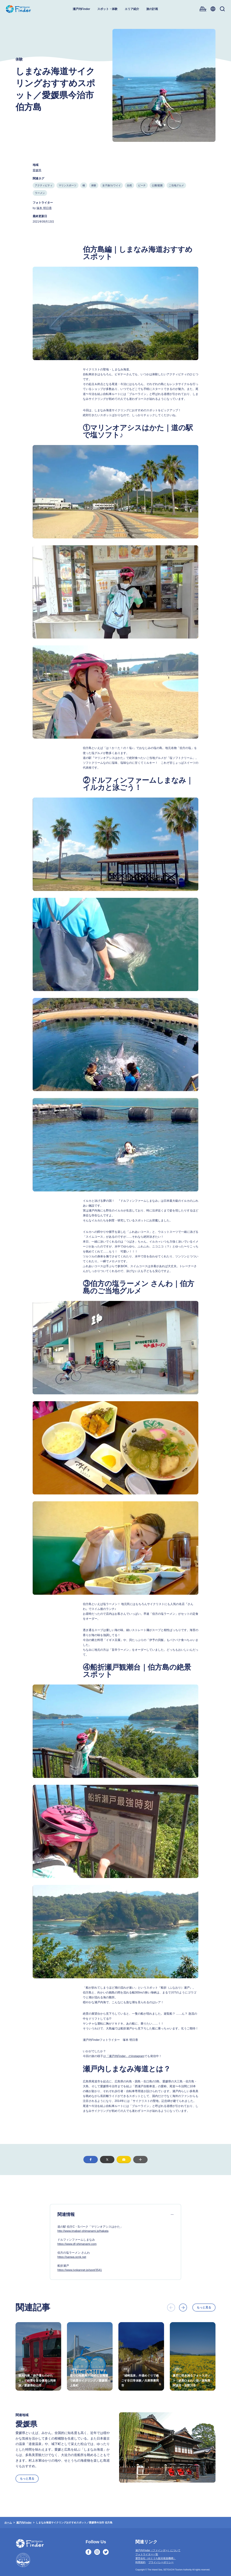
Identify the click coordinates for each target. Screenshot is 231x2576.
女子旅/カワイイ (111, 185)
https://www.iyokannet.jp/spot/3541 (79, 2270)
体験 (93, 185)
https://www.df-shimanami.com (77, 2244)
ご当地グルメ (176, 185)
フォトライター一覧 (146, 2554)
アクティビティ (44, 185)
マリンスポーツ (67, 185)
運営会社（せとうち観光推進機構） (155, 2558)
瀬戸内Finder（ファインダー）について (157, 2550)
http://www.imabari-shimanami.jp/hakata (82, 2231)
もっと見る (204, 2307)
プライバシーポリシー (161, 2562)
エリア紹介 (132, 8)
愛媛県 (37, 170)
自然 (129, 185)
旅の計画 (152, 8)
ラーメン (40, 193)
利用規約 (140, 2562)
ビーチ (142, 185)
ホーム (8, 2522)
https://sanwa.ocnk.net (71, 2257)
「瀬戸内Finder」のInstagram (125, 2056)
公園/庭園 (157, 185)
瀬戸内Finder (81, 8)
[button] (90, 2159)
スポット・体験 (107, 8)
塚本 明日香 (44, 208)
